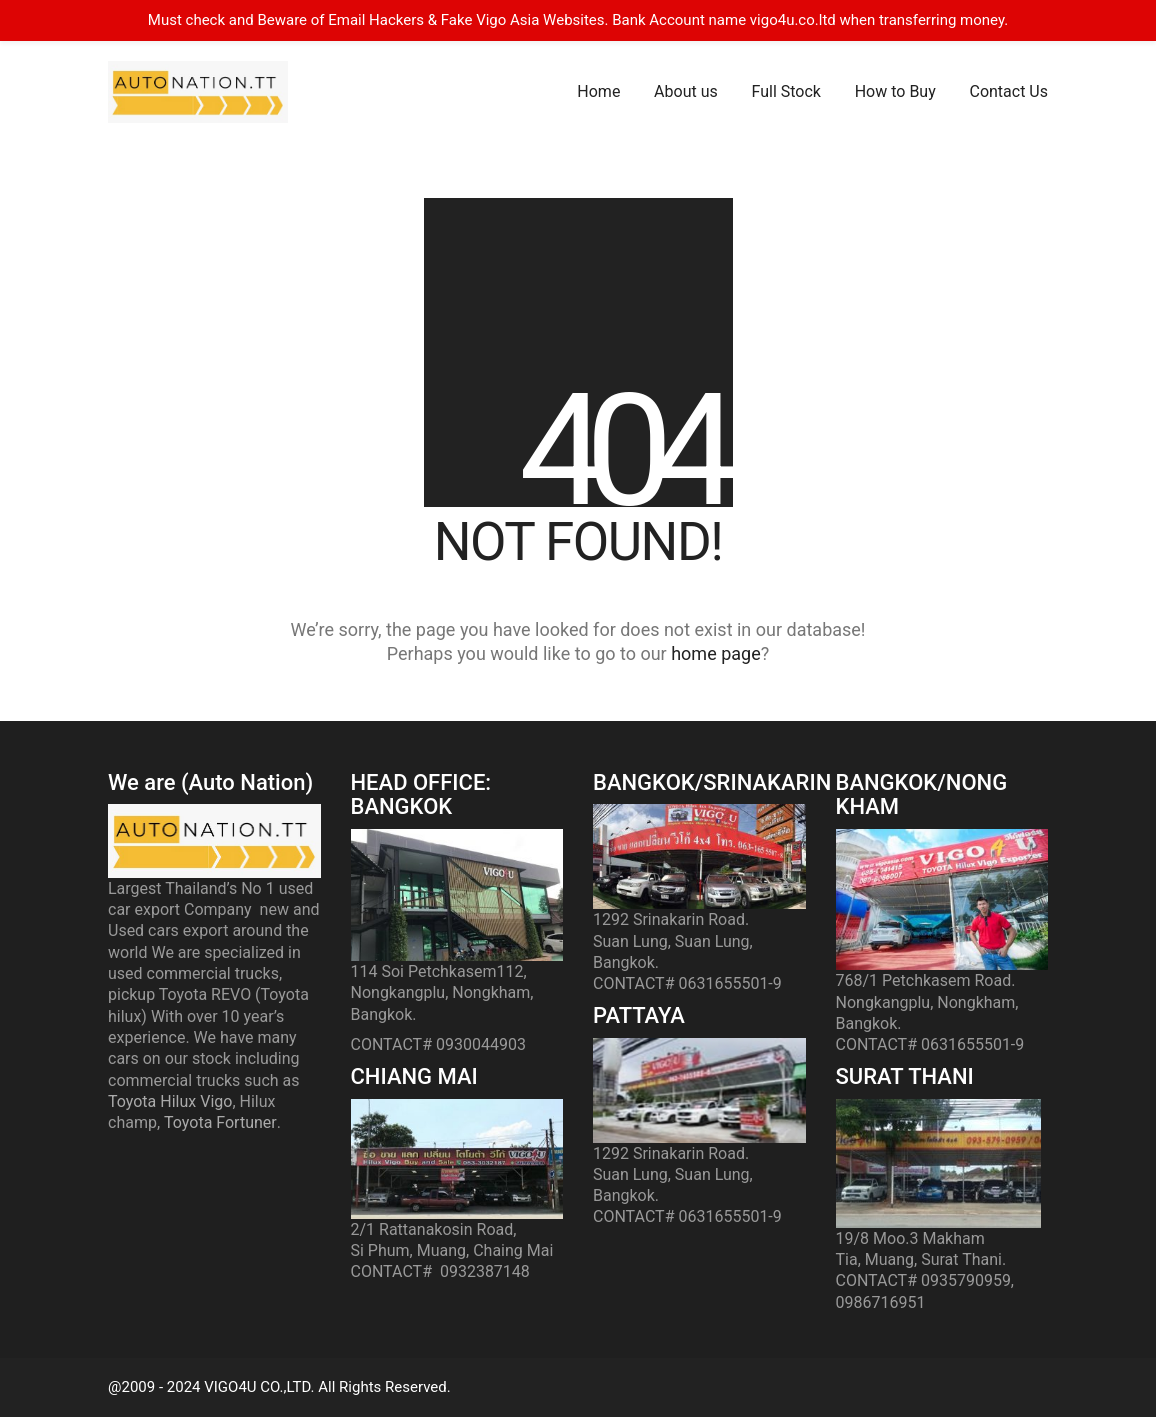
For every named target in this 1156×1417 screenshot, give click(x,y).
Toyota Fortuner (220, 1122)
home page (716, 653)
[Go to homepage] (198, 92)
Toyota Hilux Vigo (170, 1101)
